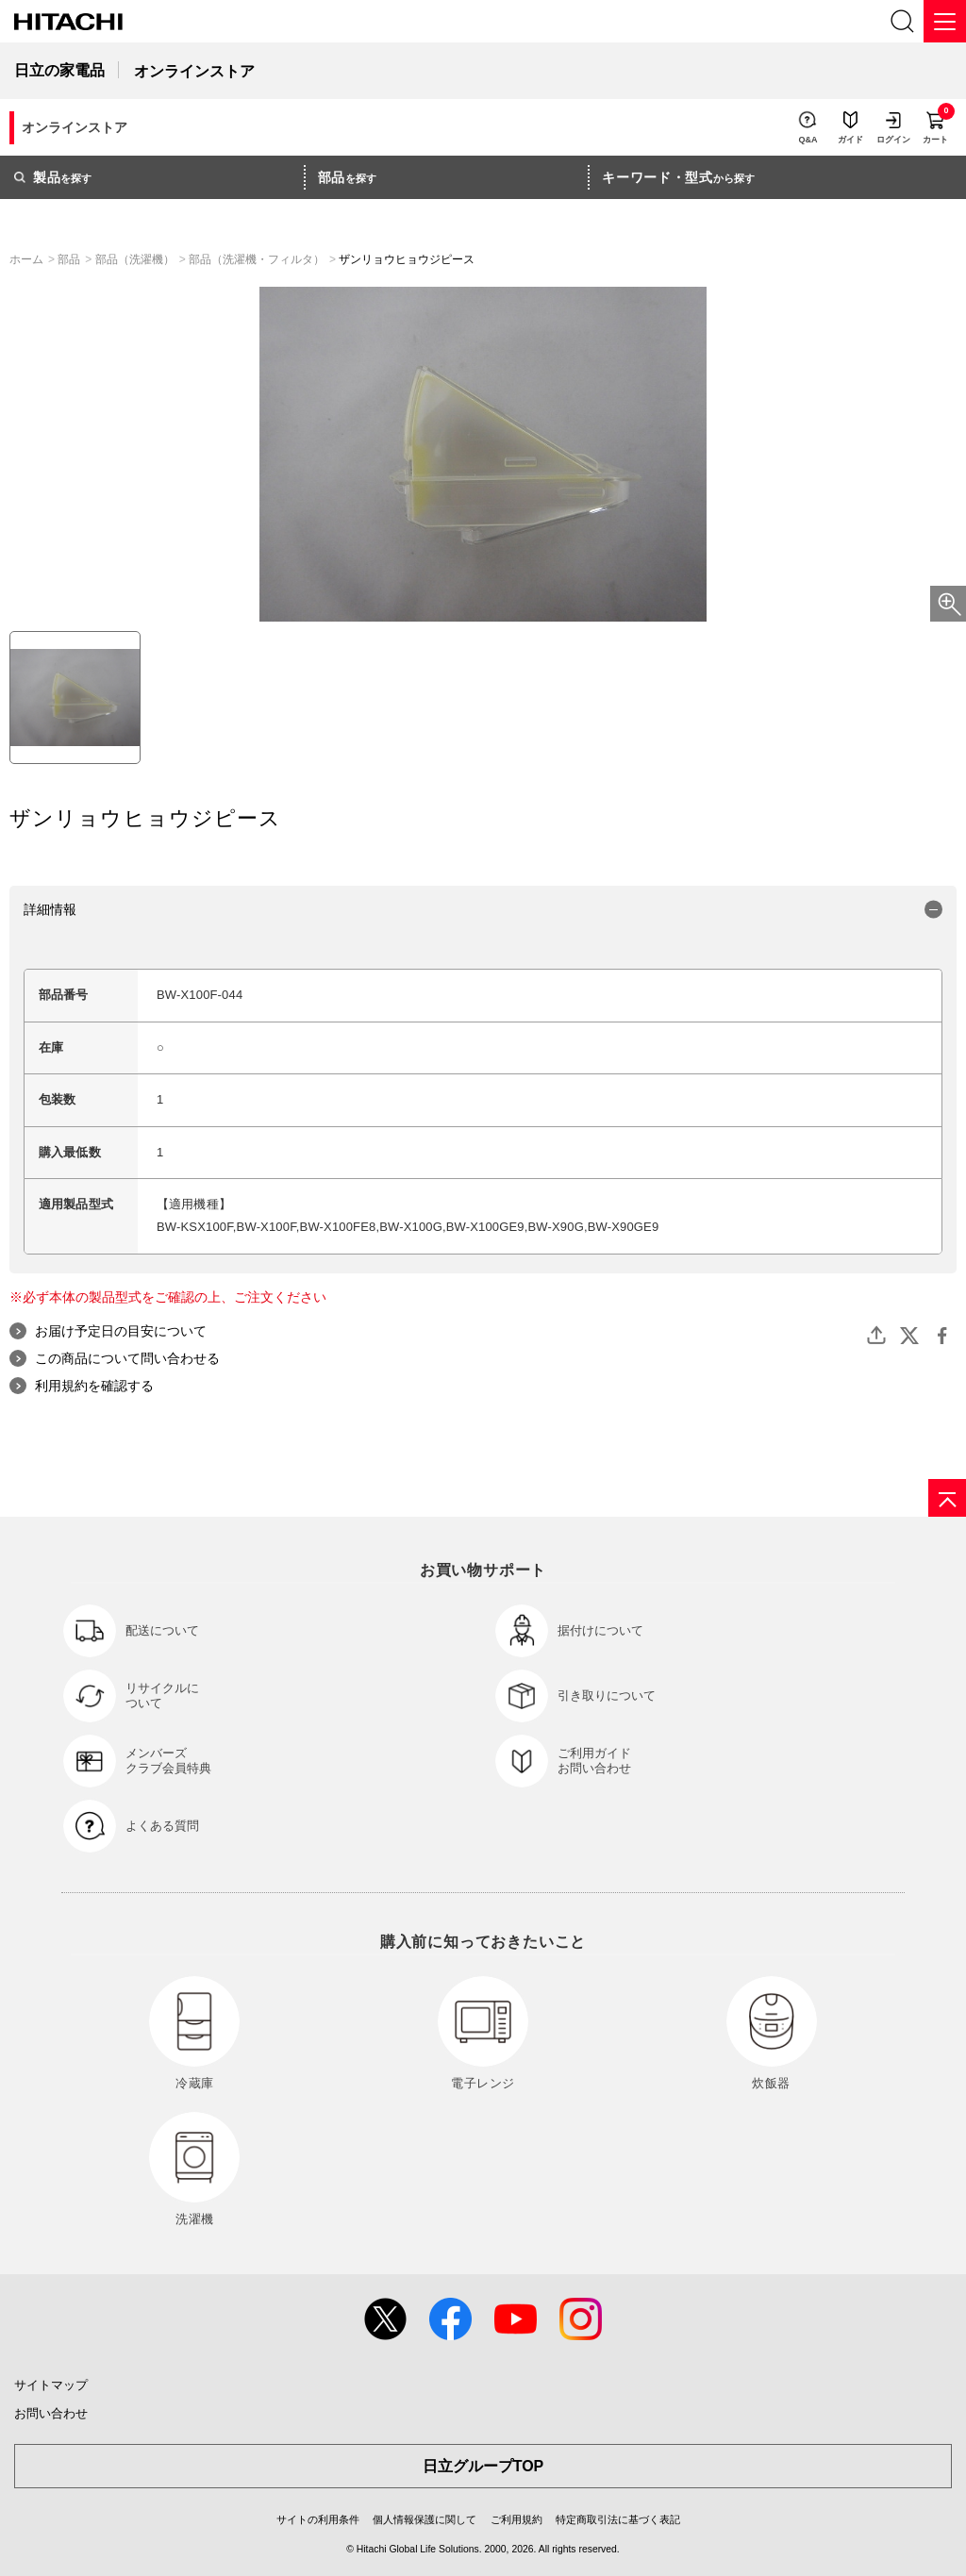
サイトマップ (51, 2385)
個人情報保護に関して (424, 2519)
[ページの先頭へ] (947, 1498)
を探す (53, 177)
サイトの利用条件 (317, 2519)
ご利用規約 (516, 2519)
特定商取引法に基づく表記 (618, 2519)
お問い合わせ (51, 2413)
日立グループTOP (483, 2466)
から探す (678, 177)
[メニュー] (945, 21)
